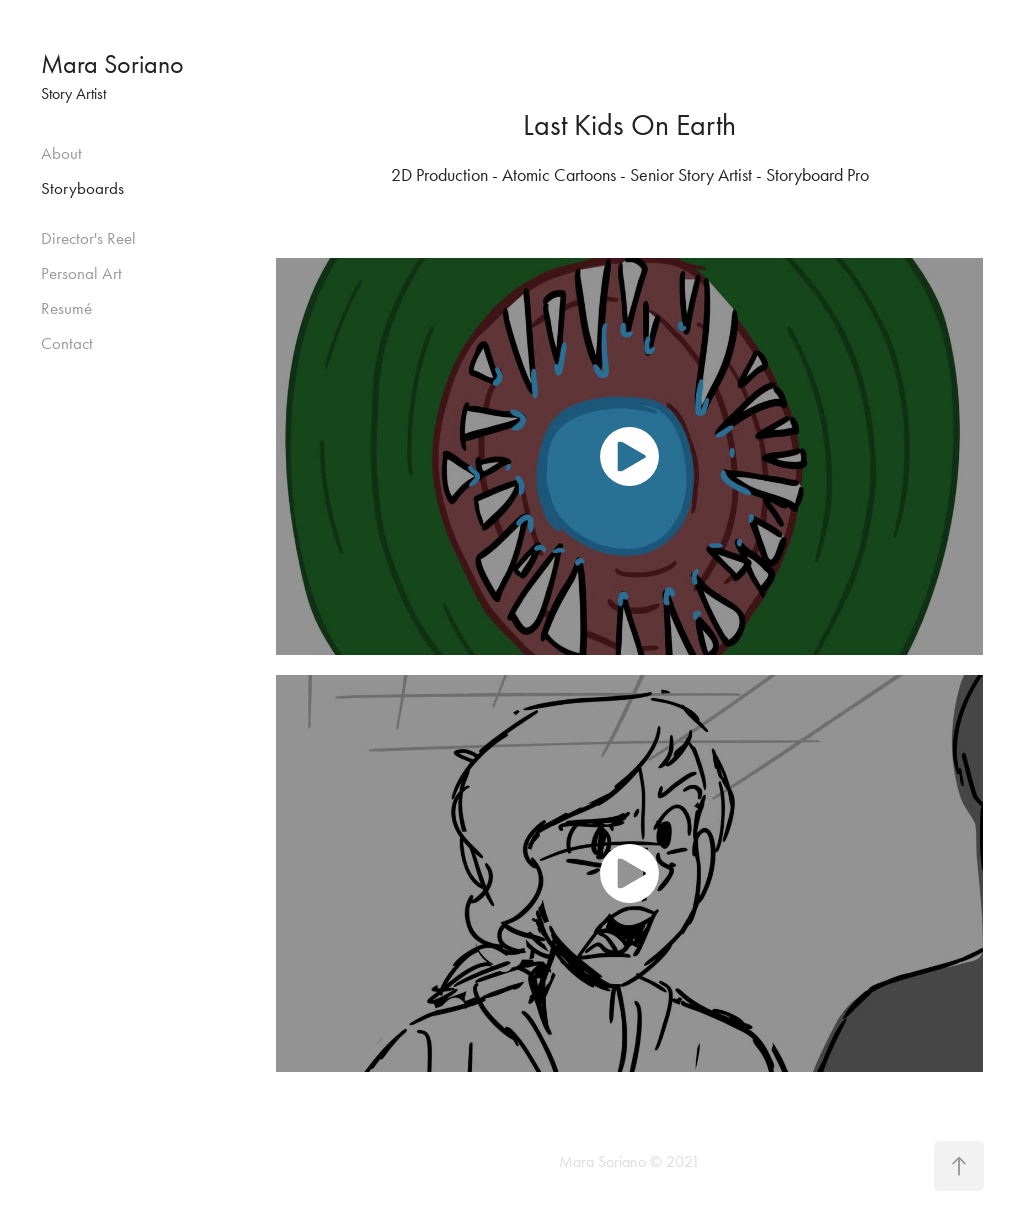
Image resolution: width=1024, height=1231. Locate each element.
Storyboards (82, 188)
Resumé (66, 308)
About (61, 153)
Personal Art (81, 273)
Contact (67, 343)
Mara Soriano (112, 64)
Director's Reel (88, 238)
